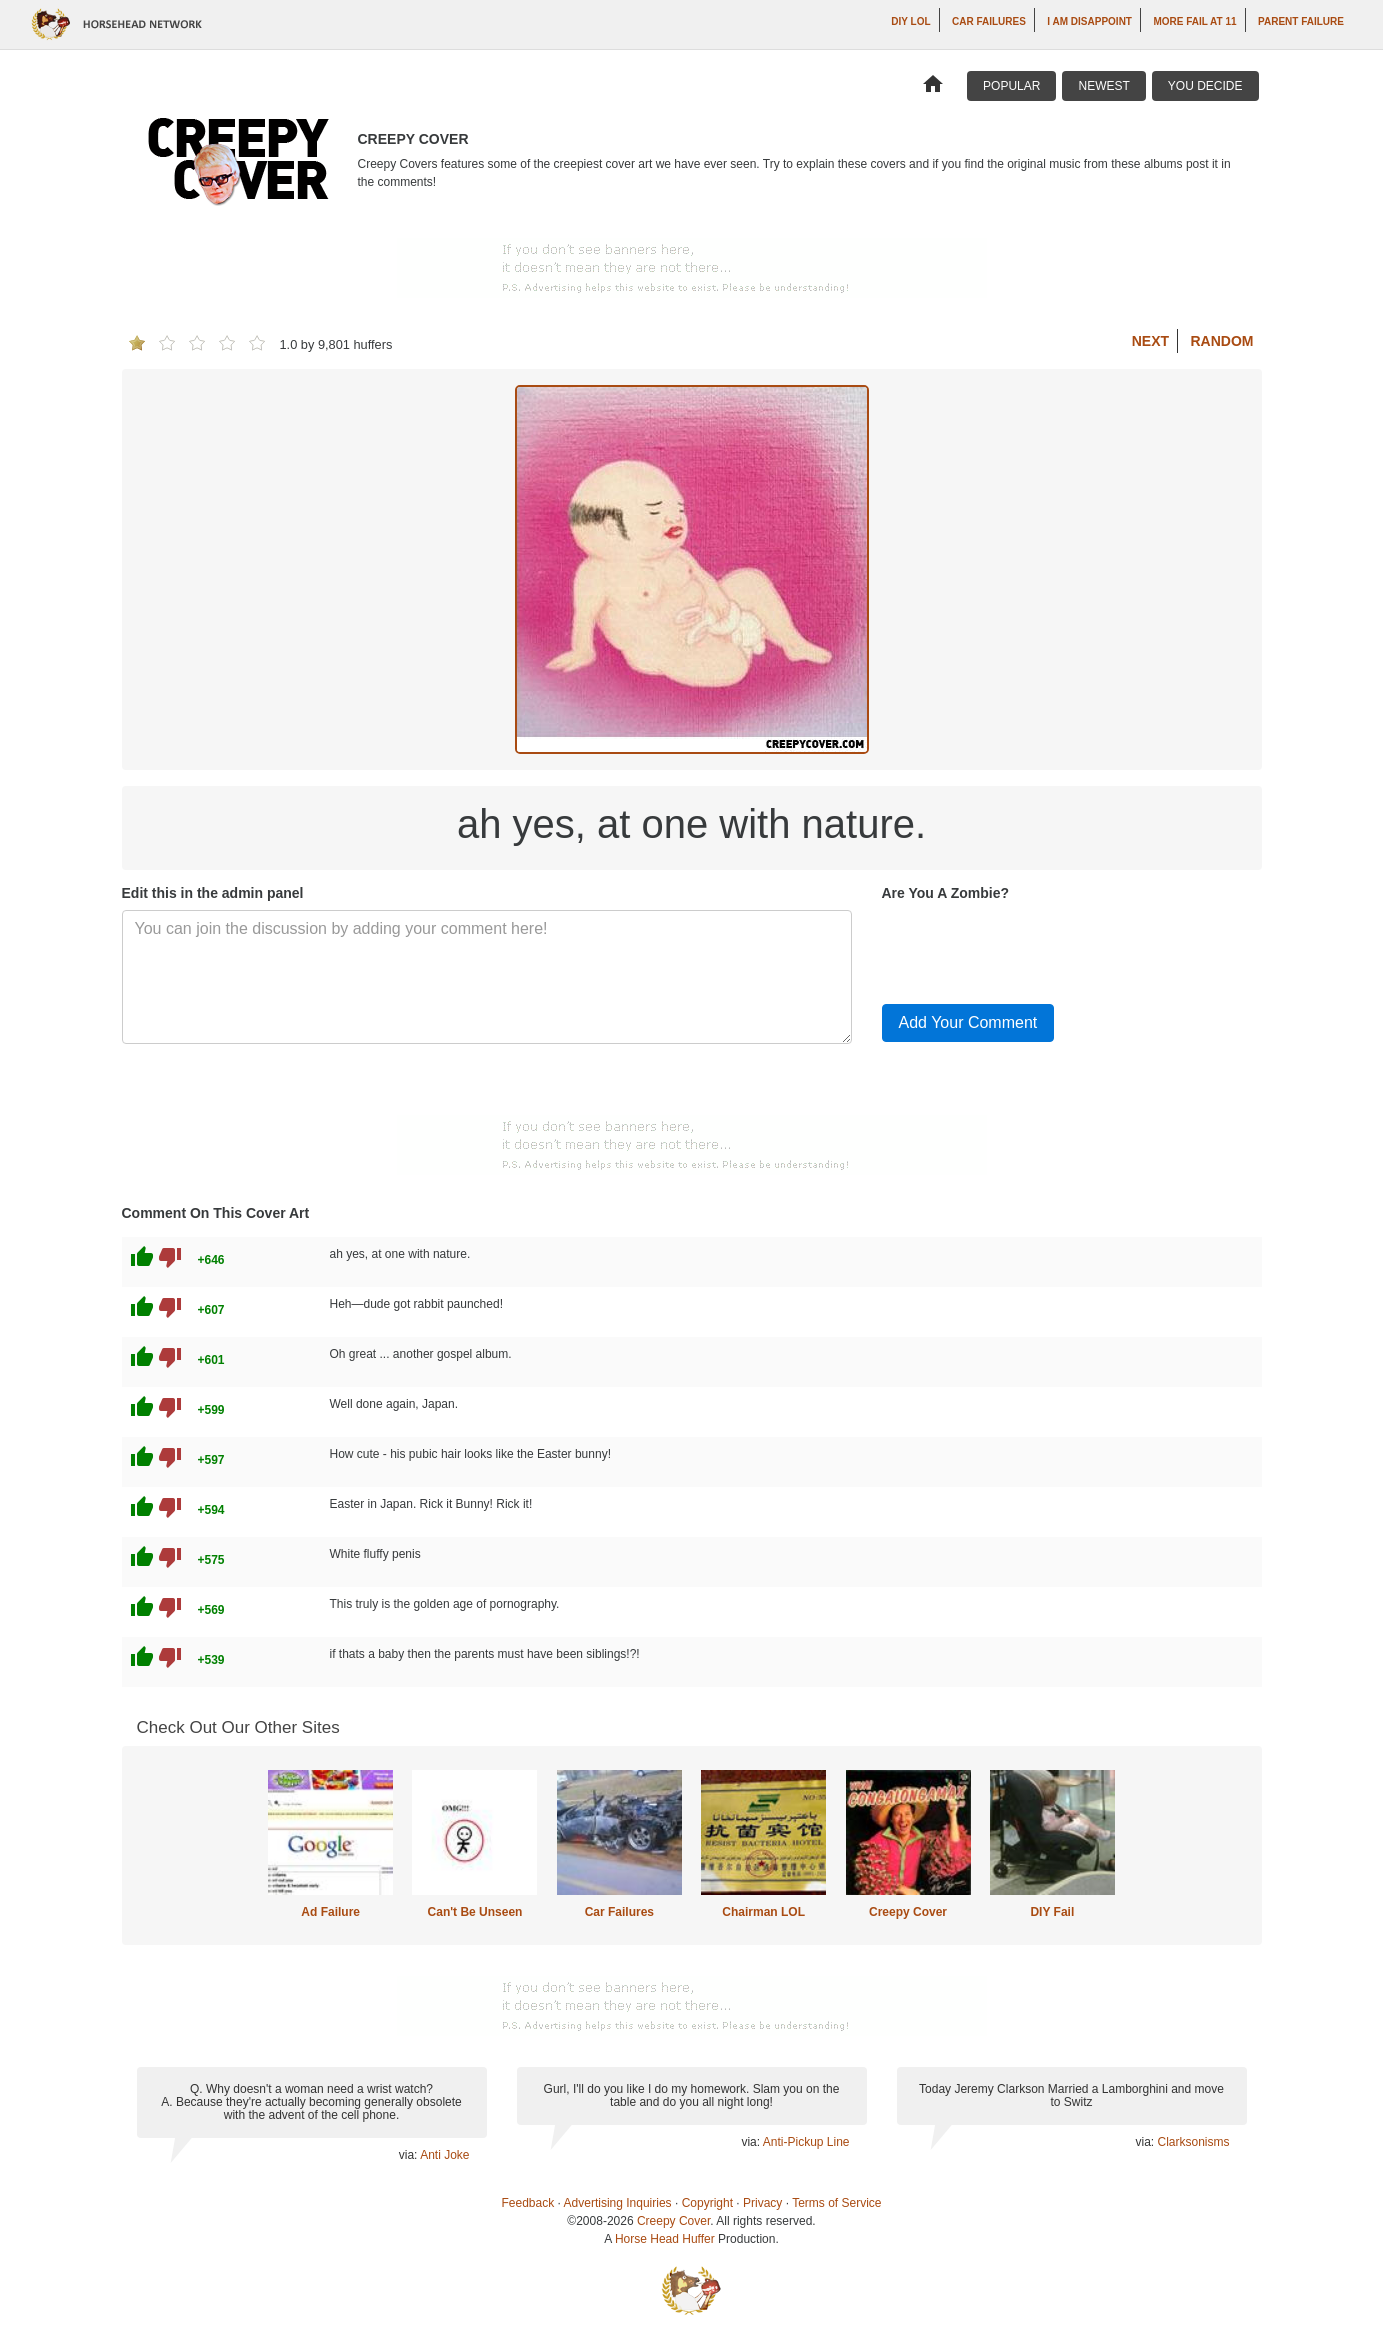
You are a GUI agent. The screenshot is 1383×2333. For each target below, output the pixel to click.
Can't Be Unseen (475, 1912)
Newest (1103, 86)
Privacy (762, 2203)
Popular (1011, 86)
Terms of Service (836, 2203)
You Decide (1205, 86)
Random (1222, 341)
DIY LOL (910, 21)
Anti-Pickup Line (806, 2142)
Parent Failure (1301, 21)
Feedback (528, 2203)
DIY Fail (1052, 1912)
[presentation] (1034, 949)
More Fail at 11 (1194, 21)
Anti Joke (444, 2155)
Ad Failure (330, 1912)
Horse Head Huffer (665, 2239)
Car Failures (989, 21)
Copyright (707, 2203)
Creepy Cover (908, 1912)
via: (409, 2155)
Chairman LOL (763, 1912)
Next (1150, 341)
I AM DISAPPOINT (1089, 21)
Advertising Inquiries (618, 2203)
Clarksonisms (1193, 2142)
